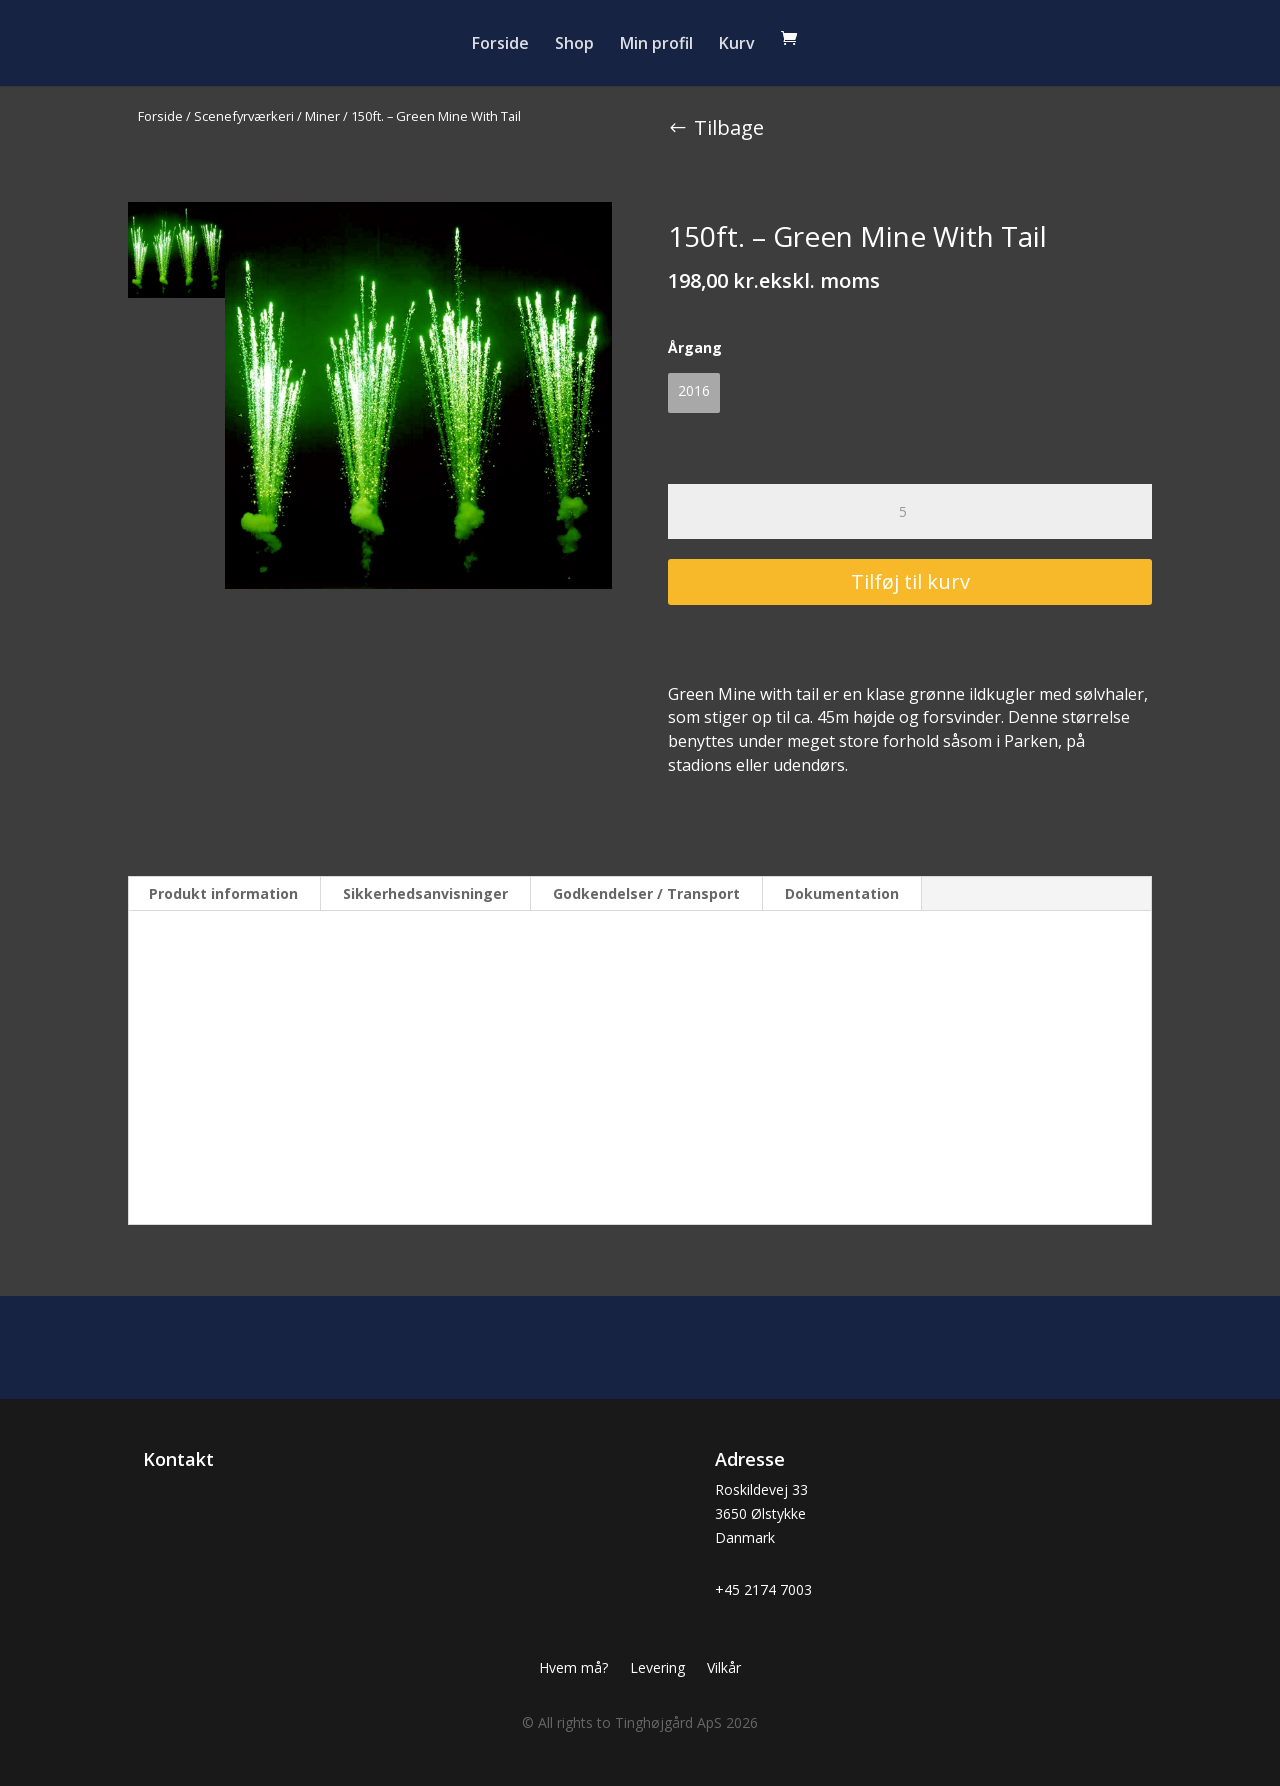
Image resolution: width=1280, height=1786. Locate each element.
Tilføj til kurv (910, 581)
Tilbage (729, 127)
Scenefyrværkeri (244, 116)
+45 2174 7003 (763, 1589)
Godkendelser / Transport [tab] (646, 893)
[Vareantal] (910, 512)
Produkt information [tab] (223, 893)
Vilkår (724, 1669)
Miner (322, 116)
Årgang (695, 347)
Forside (500, 45)
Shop (574, 45)
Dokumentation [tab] (842, 893)
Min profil (656, 45)
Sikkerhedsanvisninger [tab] (425, 893)
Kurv (737, 45)
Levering (657, 1669)
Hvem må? (573, 1669)
